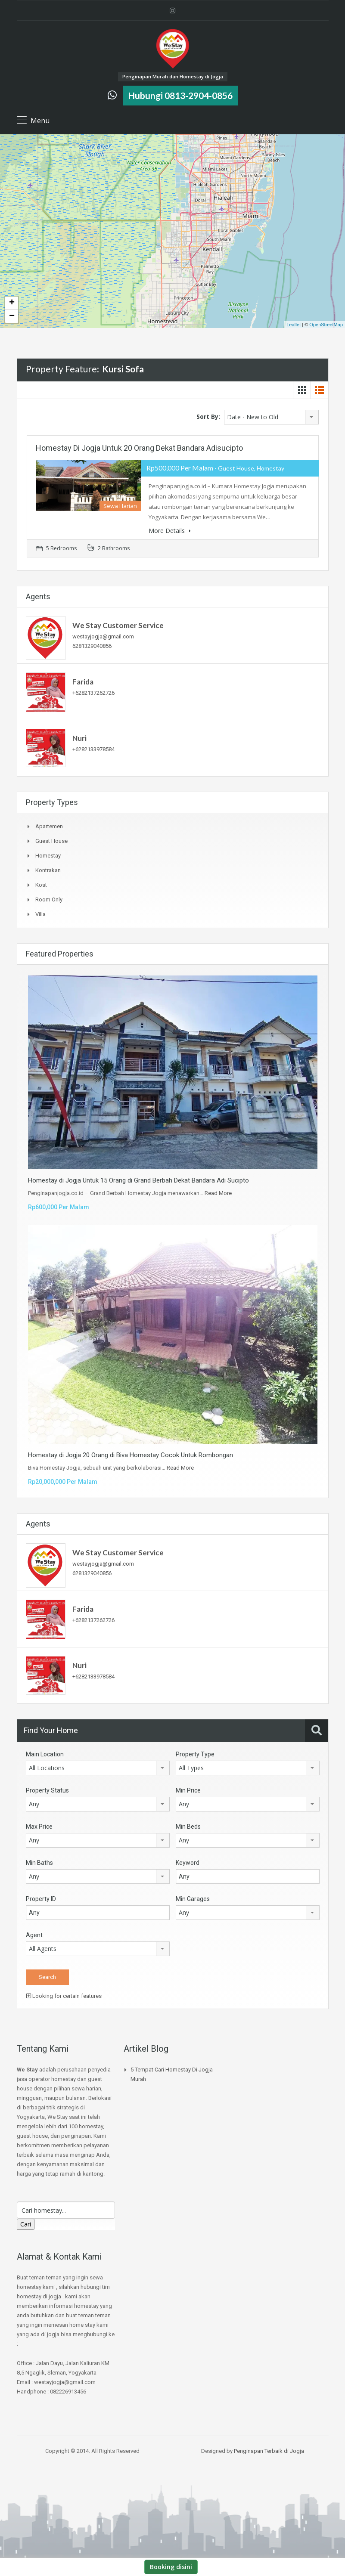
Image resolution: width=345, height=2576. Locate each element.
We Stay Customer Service (118, 625)
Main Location (45, 1754)
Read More (218, 1193)
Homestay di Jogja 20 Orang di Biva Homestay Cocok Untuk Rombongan (130, 1455)
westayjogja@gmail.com (103, 636)
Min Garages (193, 1898)
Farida (82, 681)
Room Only (48, 899)
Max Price (39, 1826)
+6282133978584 (93, 749)
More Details (170, 530)
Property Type (195, 1754)
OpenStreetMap (326, 324)
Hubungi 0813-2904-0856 (180, 95)
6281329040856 (92, 646)
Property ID (41, 1898)
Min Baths (39, 1862)
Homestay (48, 855)
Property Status (47, 1790)
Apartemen (49, 826)
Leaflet (293, 324)
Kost (41, 885)
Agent (34, 1935)
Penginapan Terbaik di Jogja (269, 2451)
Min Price (188, 1790)
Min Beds (188, 1826)
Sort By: (208, 416)
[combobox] (271, 417)
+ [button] (12, 303)
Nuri (79, 738)
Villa (40, 914)
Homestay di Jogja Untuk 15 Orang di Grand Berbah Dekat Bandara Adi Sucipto (138, 1180)
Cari (25, 2224)
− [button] (12, 316)
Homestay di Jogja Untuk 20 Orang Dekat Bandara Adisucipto (139, 447)
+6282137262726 (93, 693)
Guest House (51, 841)
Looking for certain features (64, 1996)
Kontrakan (48, 870)
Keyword (187, 1862)
